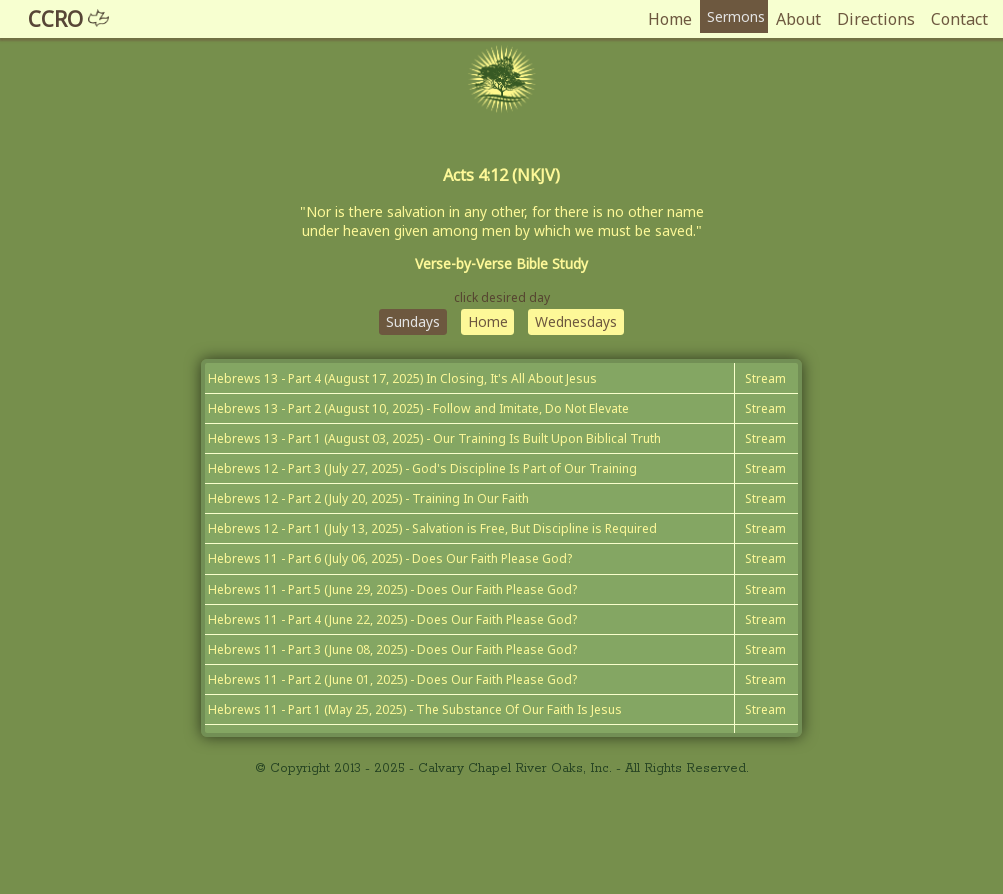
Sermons (730, 19)
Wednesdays (587, 371)
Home (659, 19)
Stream (759, 435)
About (797, 19)
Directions (875, 19)
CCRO (78, 19)
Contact (958, 19)
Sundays (400, 371)
